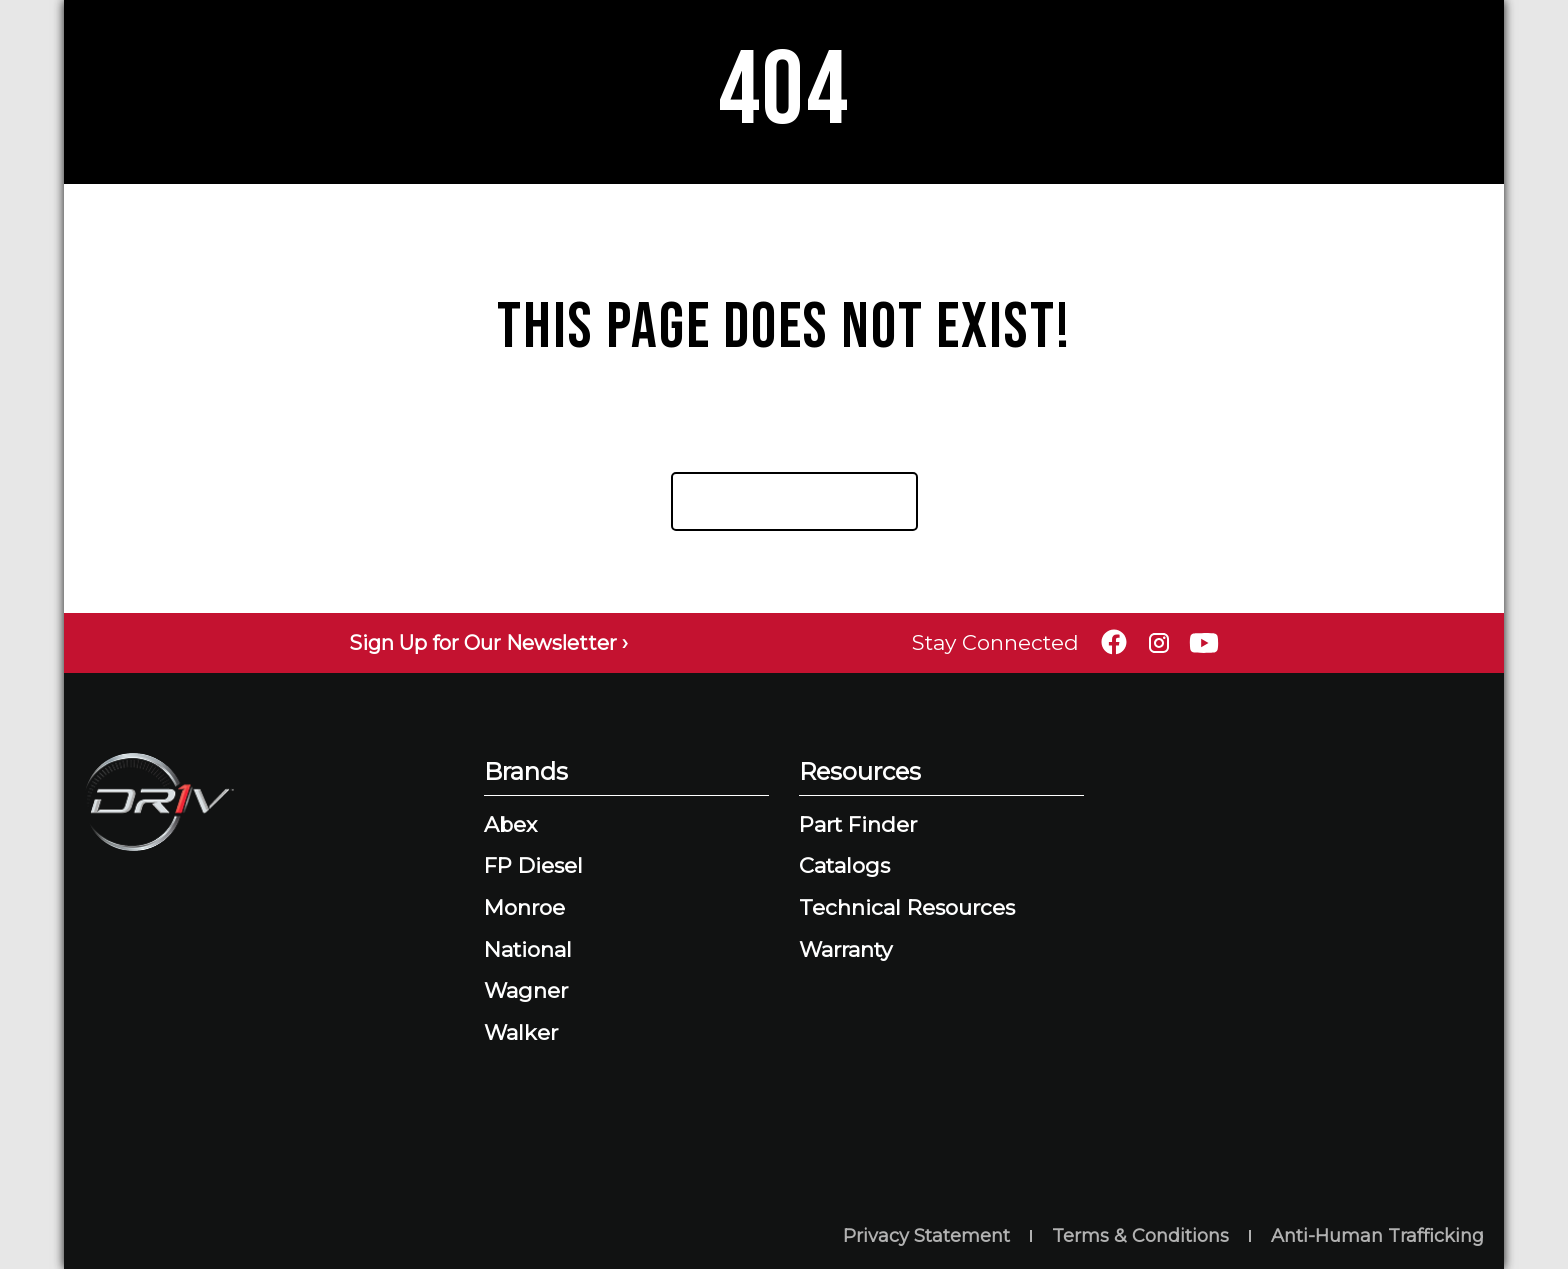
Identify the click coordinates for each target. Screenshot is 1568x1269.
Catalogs (844, 865)
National (528, 949)
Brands (526, 771)
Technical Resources (907, 907)
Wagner (526, 990)
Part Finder (858, 824)
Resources (860, 771)
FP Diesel (533, 865)
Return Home (786, 501)
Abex (510, 824)
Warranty (845, 949)
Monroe (524, 907)
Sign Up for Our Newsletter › (488, 643)
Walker (521, 1032)
